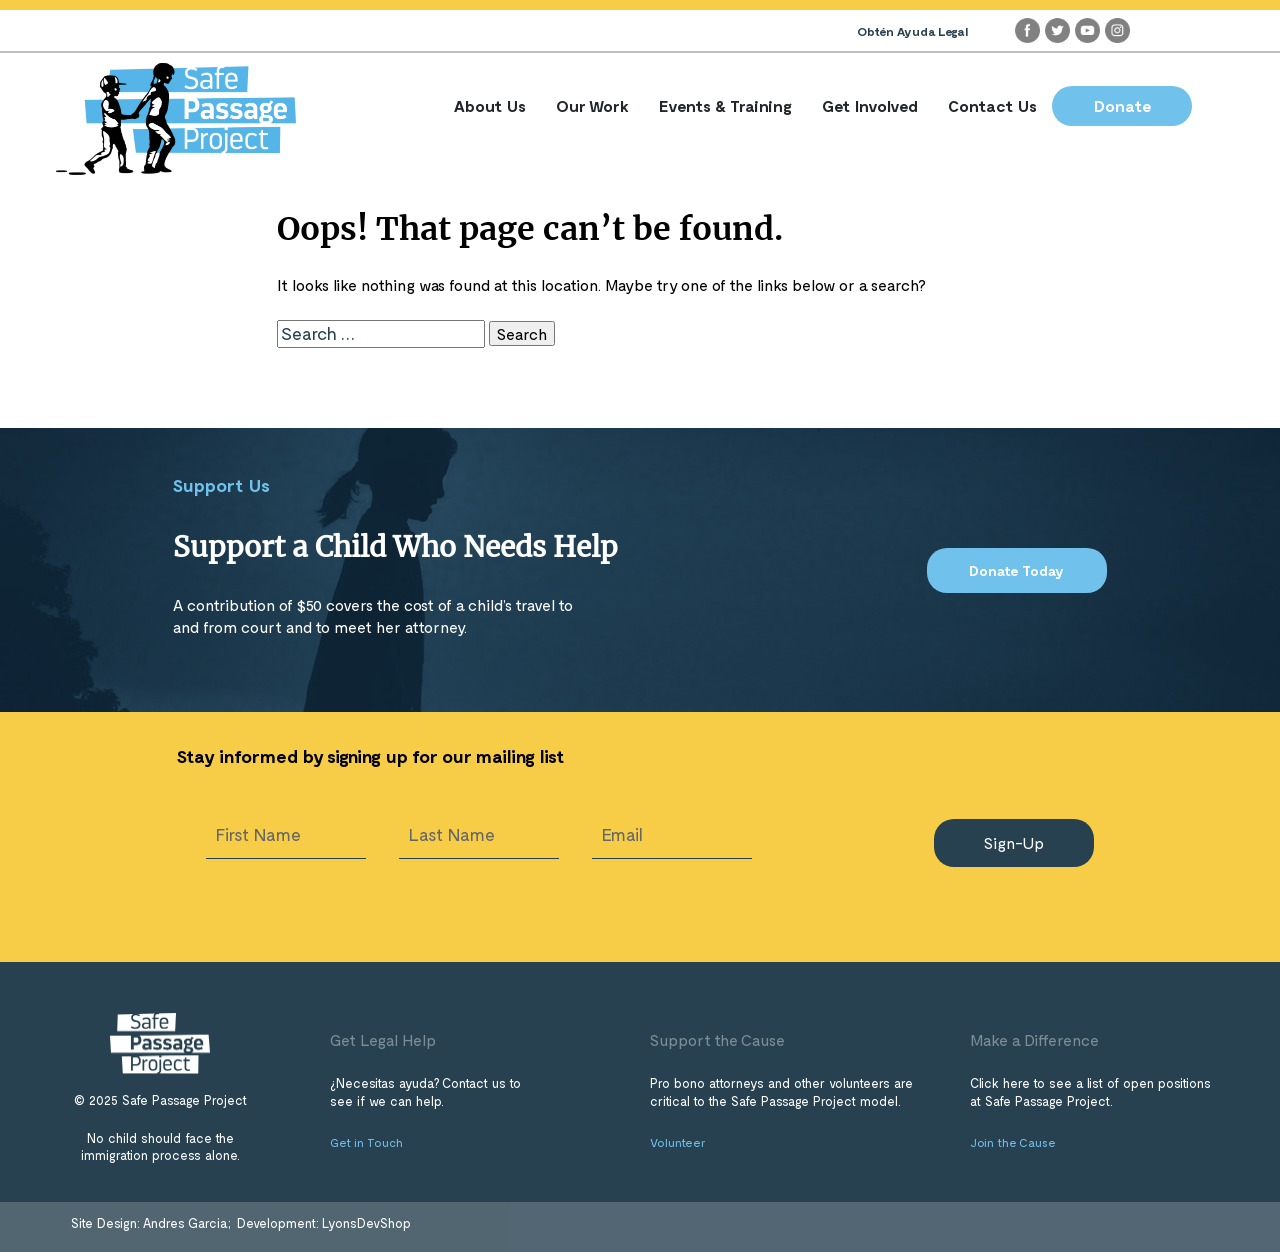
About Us (490, 105)
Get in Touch (366, 1142)
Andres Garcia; (188, 1223)
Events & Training (725, 105)
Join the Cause (1013, 1142)
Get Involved (870, 105)
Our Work (592, 105)
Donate (1122, 105)
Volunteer (678, 1142)
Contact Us (992, 105)
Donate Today (1016, 570)
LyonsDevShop (366, 1223)
